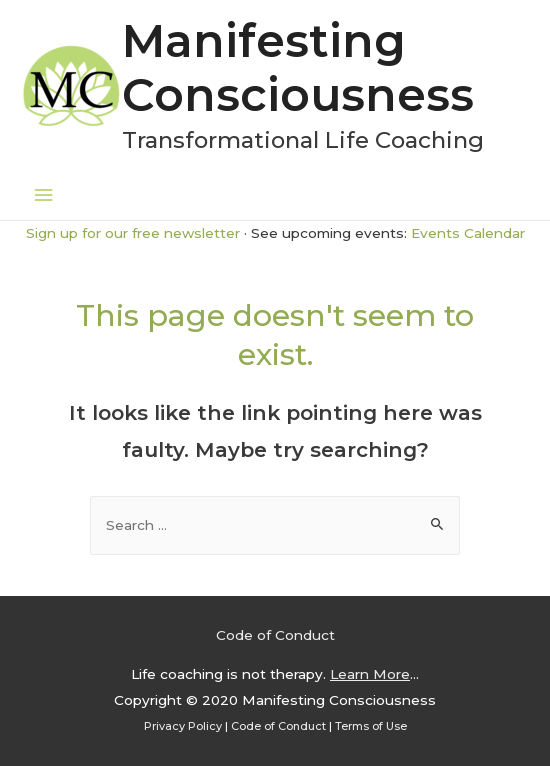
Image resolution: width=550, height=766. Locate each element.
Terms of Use (371, 726)
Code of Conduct (275, 635)
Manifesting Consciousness (298, 68)
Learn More (370, 674)
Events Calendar (468, 233)
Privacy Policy (183, 726)
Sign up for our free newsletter (133, 233)
